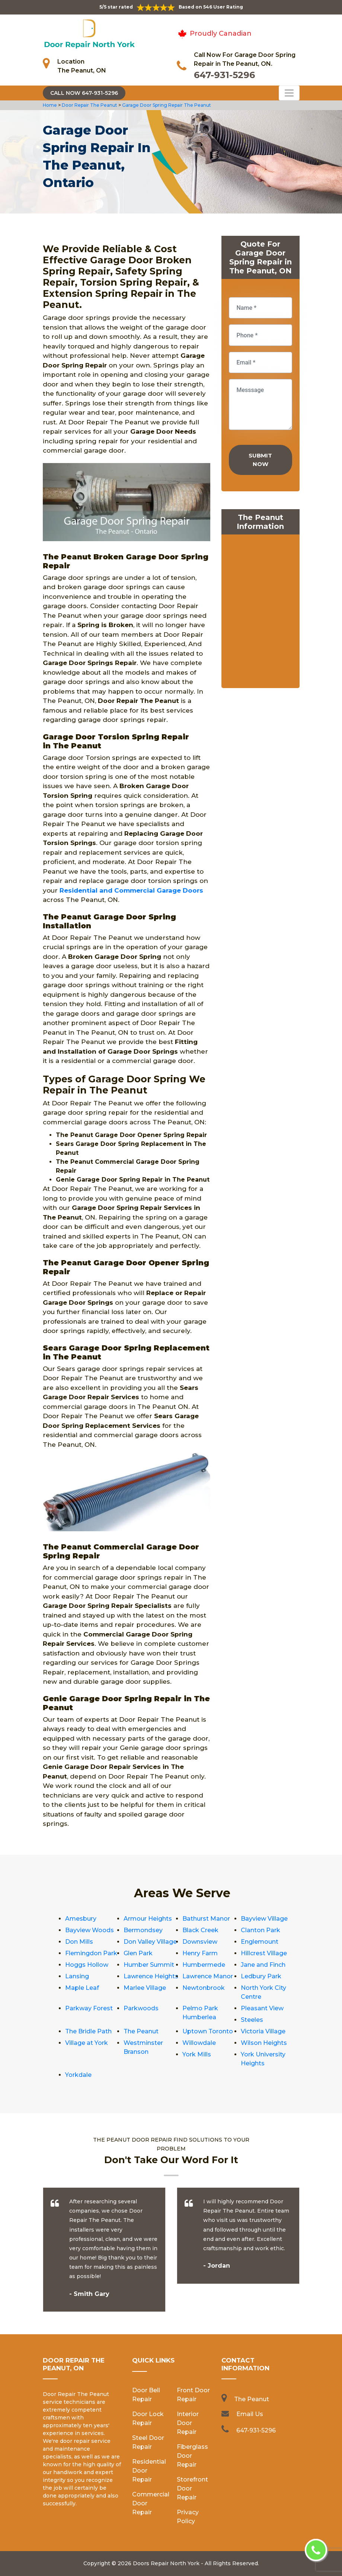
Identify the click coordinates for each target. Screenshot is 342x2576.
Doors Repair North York (166, 2563)
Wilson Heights (264, 2042)
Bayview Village (264, 1918)
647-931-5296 (224, 75)
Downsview (199, 1941)
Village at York (86, 2042)
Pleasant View (262, 2008)
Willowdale (199, 2042)
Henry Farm (200, 1953)
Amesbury (80, 1918)
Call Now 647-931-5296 (84, 93)
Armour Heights (148, 1918)
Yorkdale (78, 2074)
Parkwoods (141, 2008)
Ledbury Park (261, 1976)
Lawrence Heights (151, 1976)
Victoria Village (263, 2031)
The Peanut (141, 2031)
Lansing (77, 1976)
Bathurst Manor (206, 1918)
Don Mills (79, 1941)
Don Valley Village (150, 1941)
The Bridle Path (88, 2031)
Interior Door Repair (188, 2422)
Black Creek (200, 1930)
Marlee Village (145, 1987)
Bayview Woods (89, 1930)
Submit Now (260, 460)
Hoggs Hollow (86, 1964)
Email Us (249, 2414)
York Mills (196, 2054)
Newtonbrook (203, 1987)
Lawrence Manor (207, 1976)
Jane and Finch (263, 1964)
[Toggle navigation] (289, 93)
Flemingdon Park (91, 1953)
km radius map (260, 613)
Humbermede (203, 1964)
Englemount (259, 1941)
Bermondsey (143, 1930)
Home (50, 105)
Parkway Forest (89, 2008)
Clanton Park (260, 1930)
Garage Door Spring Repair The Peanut (166, 105)
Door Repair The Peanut (89, 105)
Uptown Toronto (207, 2031)
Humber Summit (149, 1964)
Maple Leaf (82, 1987)
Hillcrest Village (264, 1953)
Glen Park (138, 1953)
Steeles (252, 2019)
